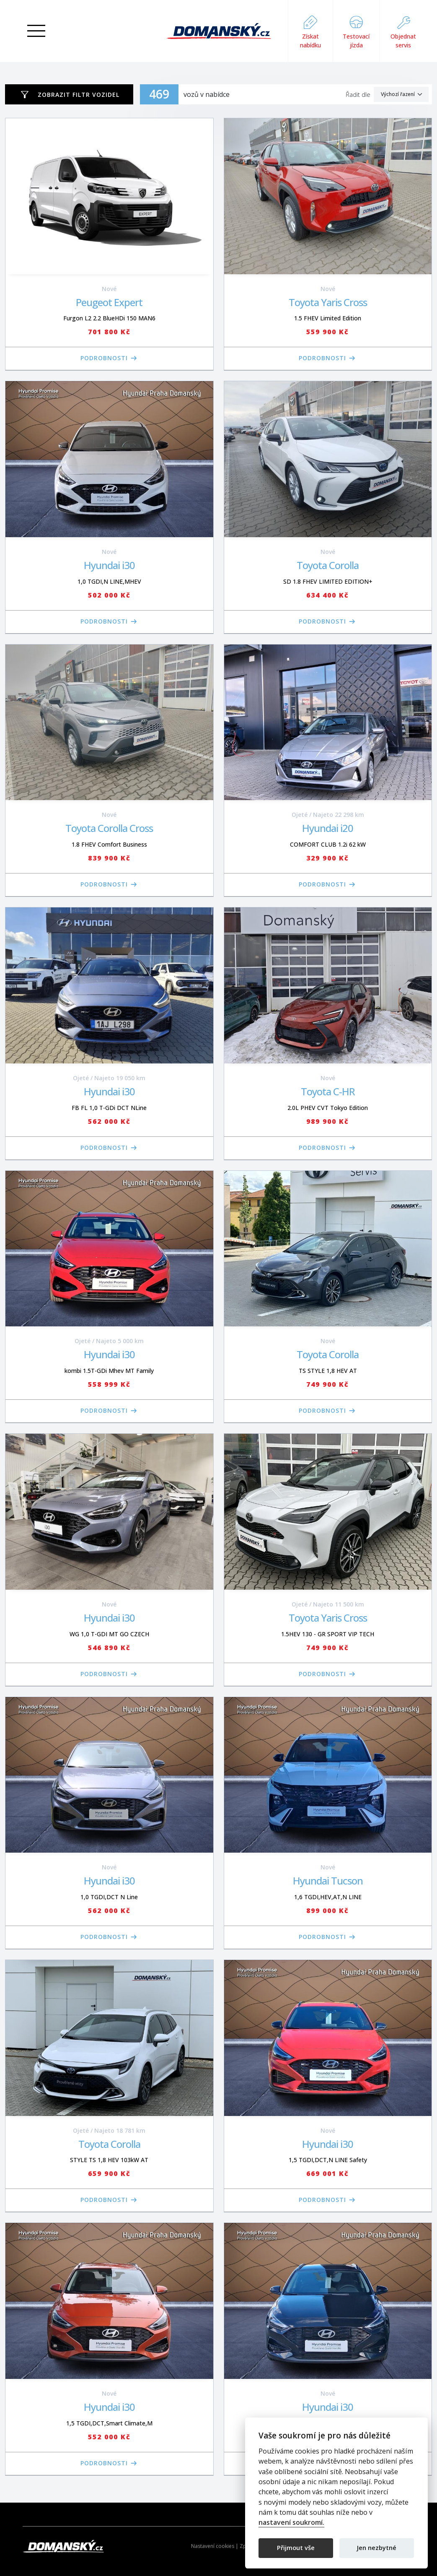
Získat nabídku (310, 31)
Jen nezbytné (376, 2547)
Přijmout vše (296, 2547)
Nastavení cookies (212, 2546)
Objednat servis (403, 31)
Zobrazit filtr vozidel (78, 95)
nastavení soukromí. (291, 2523)
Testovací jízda (356, 31)
